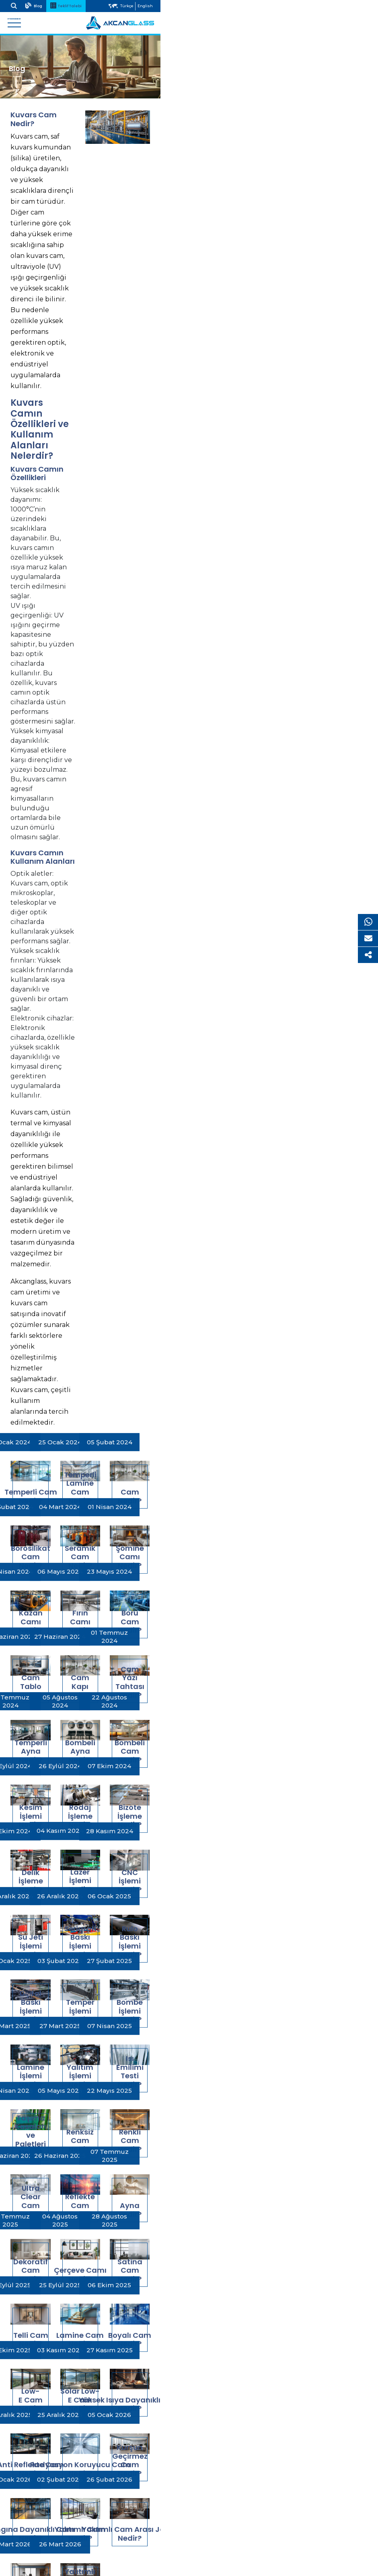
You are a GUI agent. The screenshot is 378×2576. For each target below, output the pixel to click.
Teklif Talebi (80, 4)
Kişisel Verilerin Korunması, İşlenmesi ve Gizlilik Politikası (98, 2491)
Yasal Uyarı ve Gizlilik (45, 2483)
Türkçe (338, 6)
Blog (48, 4)
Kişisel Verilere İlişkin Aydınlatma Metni (72, 2500)
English (357, 6)
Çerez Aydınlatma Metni (50, 2508)
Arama (25, 5)
